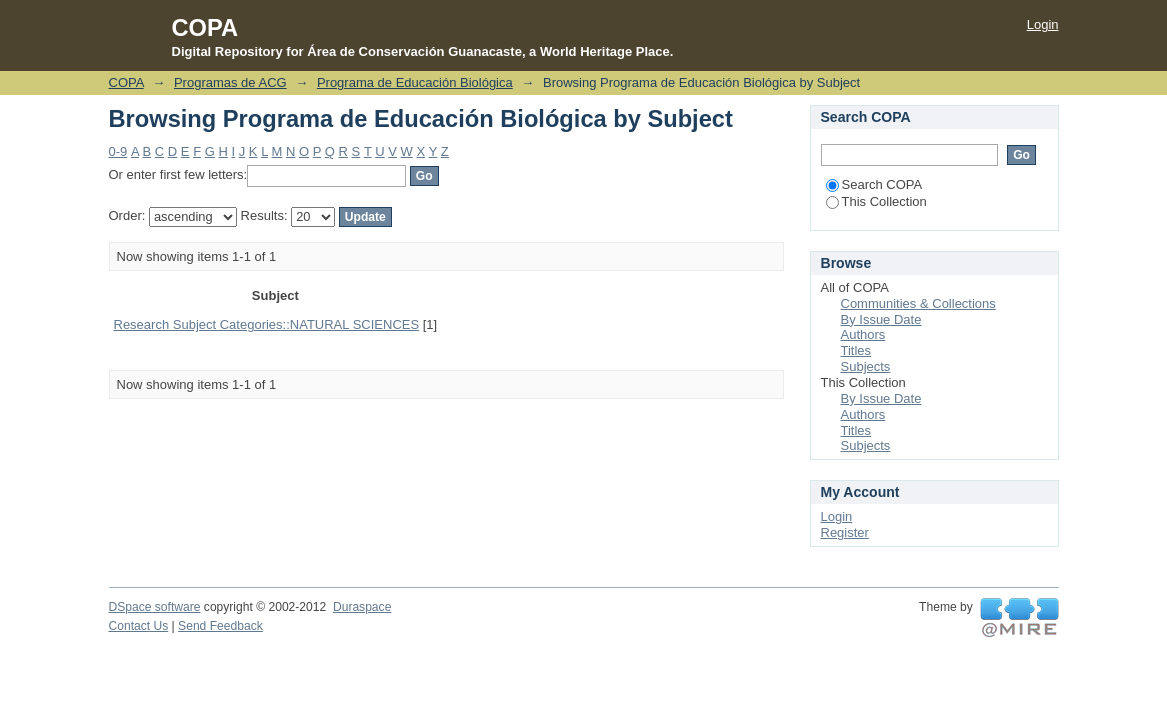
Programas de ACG (230, 82)
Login (1043, 24)
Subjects (866, 366)
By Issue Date (881, 319)
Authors (863, 334)
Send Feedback (220, 626)
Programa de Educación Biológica (415, 82)
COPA (126, 82)
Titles (856, 350)
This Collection (876, 201)
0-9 (118, 151)
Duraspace (362, 607)
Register (845, 532)
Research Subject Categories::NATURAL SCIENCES (267, 324)
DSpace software (155, 607)
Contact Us (139, 626)
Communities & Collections (918, 303)
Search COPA (874, 184)
